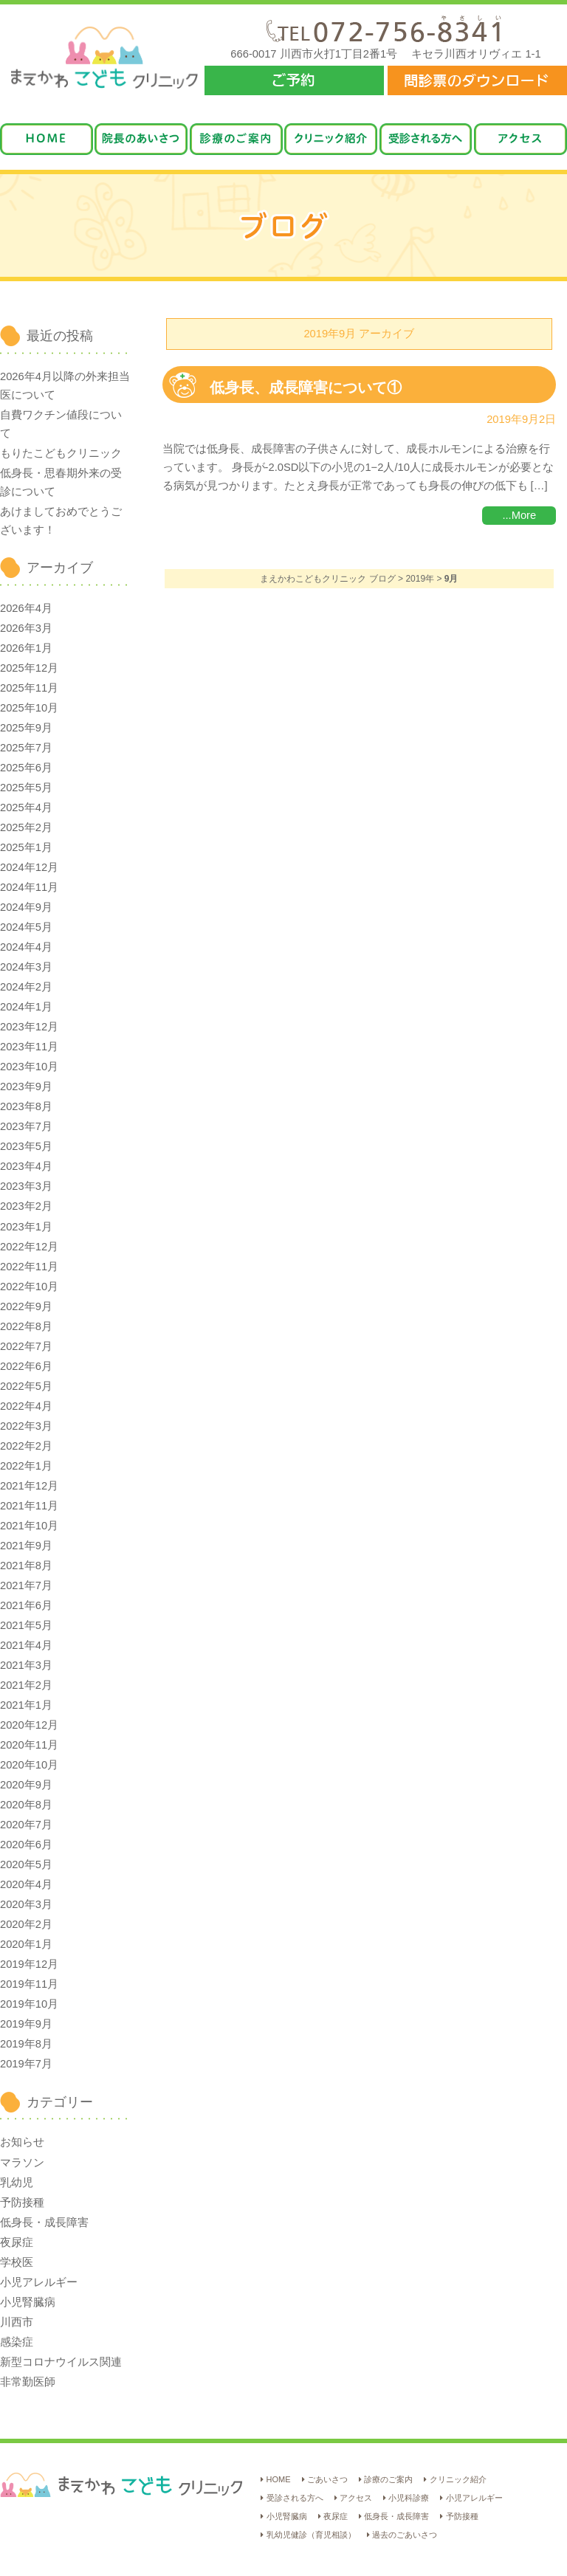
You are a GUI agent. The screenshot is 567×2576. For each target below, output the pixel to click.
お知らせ (22, 2142)
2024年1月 (26, 1007)
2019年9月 (26, 2024)
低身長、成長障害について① (313, 387)
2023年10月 (29, 1066)
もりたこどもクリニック (61, 453)
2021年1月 (26, 1705)
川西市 (16, 2322)
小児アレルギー (39, 2282)
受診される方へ (295, 2497)
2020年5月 (26, 1864)
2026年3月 (26, 628)
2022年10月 (29, 1286)
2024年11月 (29, 887)
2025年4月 (26, 807)
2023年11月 (29, 1047)
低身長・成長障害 (44, 2222)
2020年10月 (29, 1765)
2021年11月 (29, 1506)
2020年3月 (26, 1904)
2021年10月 (29, 1526)
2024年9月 (26, 907)
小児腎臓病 (27, 2302)
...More (519, 515)
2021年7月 (26, 1585)
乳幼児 (16, 2182)
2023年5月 (26, 1146)
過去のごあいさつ (404, 2534)
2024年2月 (26, 987)
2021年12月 (29, 1486)
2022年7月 (26, 1346)
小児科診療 (408, 2497)
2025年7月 (26, 748)
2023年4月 (26, 1166)
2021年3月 (26, 1665)
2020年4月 (26, 1884)
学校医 (16, 2262)
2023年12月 (29, 1027)
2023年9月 (26, 1086)
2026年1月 (26, 648)
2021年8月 (26, 1565)
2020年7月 (26, 1825)
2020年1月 (26, 1944)
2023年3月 (26, 1186)
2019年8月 (26, 2044)
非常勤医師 (27, 2382)
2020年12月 (29, 1725)
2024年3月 (26, 967)
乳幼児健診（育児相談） (311, 2534)
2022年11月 (29, 1266)
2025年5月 (26, 787)
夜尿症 (16, 2242)
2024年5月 (26, 927)
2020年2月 (26, 1924)
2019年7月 (26, 2064)
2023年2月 (26, 1206)
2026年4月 (26, 608)
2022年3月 (26, 1426)
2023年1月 (26, 1227)
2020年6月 (26, 1844)
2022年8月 (26, 1326)
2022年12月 (29, 1247)
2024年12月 (29, 867)
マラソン (22, 2163)
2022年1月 (26, 1466)
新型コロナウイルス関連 (61, 2362)
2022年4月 (26, 1406)
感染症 (16, 2342)
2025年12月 (29, 668)
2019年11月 (29, 1984)
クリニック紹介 (458, 2479)
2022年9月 (26, 1306)
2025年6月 (26, 768)
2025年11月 (29, 688)
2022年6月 (26, 1366)
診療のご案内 (388, 2479)
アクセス (356, 2497)
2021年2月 (26, 1685)
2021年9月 (26, 1546)
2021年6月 (26, 1605)
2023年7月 (26, 1126)
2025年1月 (26, 847)
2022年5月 (26, 1386)
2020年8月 (26, 1805)
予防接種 (22, 2202)
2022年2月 (26, 1446)
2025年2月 (26, 827)
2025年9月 (26, 728)
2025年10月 (29, 708)
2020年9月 (26, 1785)
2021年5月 (26, 1625)
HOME (279, 2479)
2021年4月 (26, 1645)
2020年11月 (29, 1745)
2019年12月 (29, 1964)
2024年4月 (26, 947)
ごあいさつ (327, 2479)
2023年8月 (26, 1106)
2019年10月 (29, 2004)
